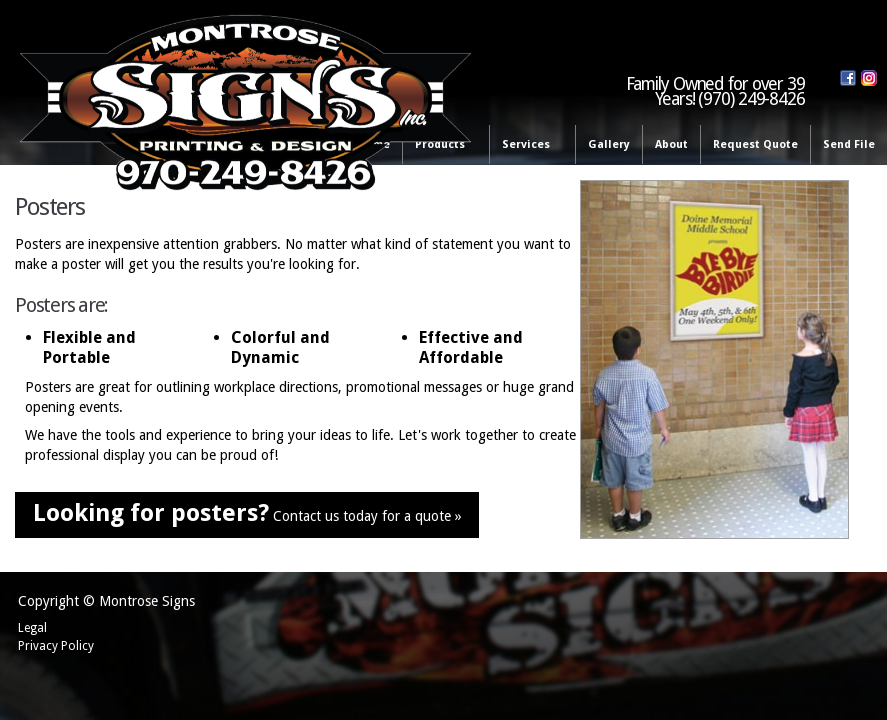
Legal (32, 628)
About (671, 144)
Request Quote (755, 144)
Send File (849, 144)
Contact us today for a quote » (247, 513)
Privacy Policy (56, 646)
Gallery (609, 144)
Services (528, 145)
